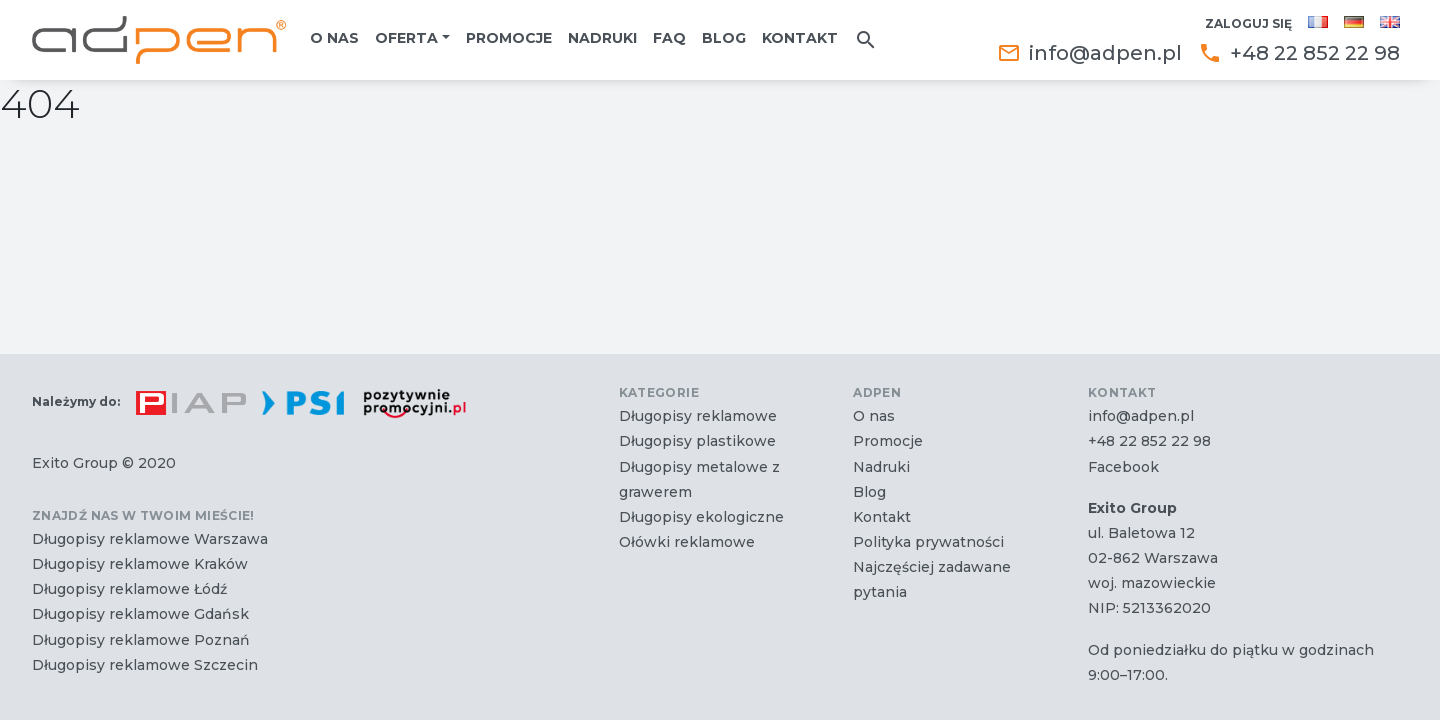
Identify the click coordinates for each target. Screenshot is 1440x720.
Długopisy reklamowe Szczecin (145, 665)
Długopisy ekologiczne (701, 517)
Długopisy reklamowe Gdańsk (140, 614)
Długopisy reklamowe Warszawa (150, 539)
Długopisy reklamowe (698, 416)
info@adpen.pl (1089, 53)
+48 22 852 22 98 (1299, 53)
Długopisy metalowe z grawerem (699, 479)
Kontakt (800, 38)
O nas (334, 38)
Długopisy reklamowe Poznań (141, 640)
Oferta (406, 38)
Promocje (509, 38)
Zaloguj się (1248, 23)
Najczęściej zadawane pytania (932, 579)
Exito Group (75, 463)
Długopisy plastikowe (697, 441)
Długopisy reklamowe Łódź (129, 589)
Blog (724, 38)
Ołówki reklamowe (687, 542)
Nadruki (602, 38)
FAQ (669, 38)
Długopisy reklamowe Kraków (140, 564)
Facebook (1123, 467)
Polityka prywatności (928, 542)
